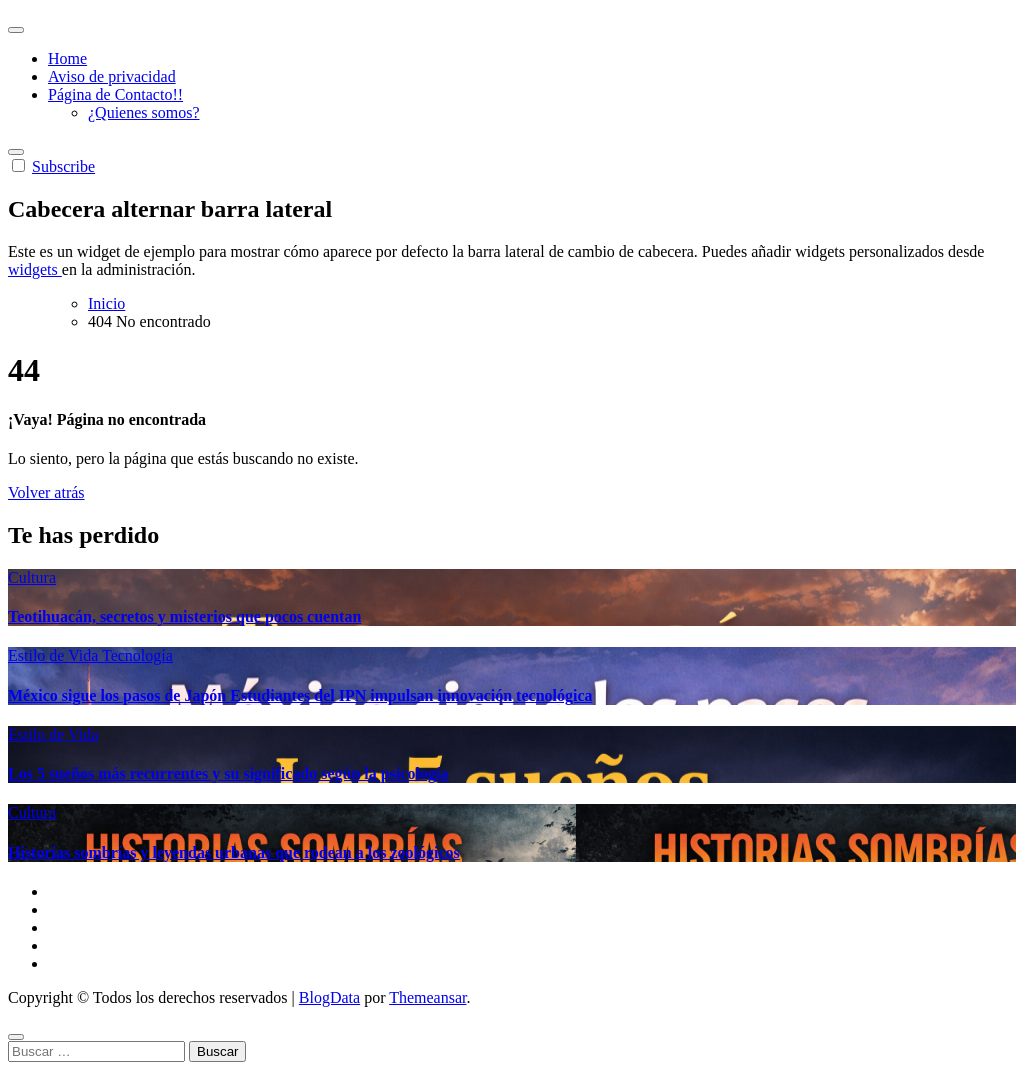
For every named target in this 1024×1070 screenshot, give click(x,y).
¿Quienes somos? (144, 112)
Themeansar (427, 997)
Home (67, 58)
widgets (35, 269)
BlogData (329, 997)
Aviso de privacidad (112, 76)
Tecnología (137, 655)
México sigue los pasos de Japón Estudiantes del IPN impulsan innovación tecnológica (300, 695)
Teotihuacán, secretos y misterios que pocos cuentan (184, 616)
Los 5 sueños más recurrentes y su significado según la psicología (228, 773)
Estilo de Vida (55, 655)
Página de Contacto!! (115, 94)
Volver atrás (46, 492)
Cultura (32, 577)
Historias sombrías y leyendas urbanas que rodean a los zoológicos (234, 852)
